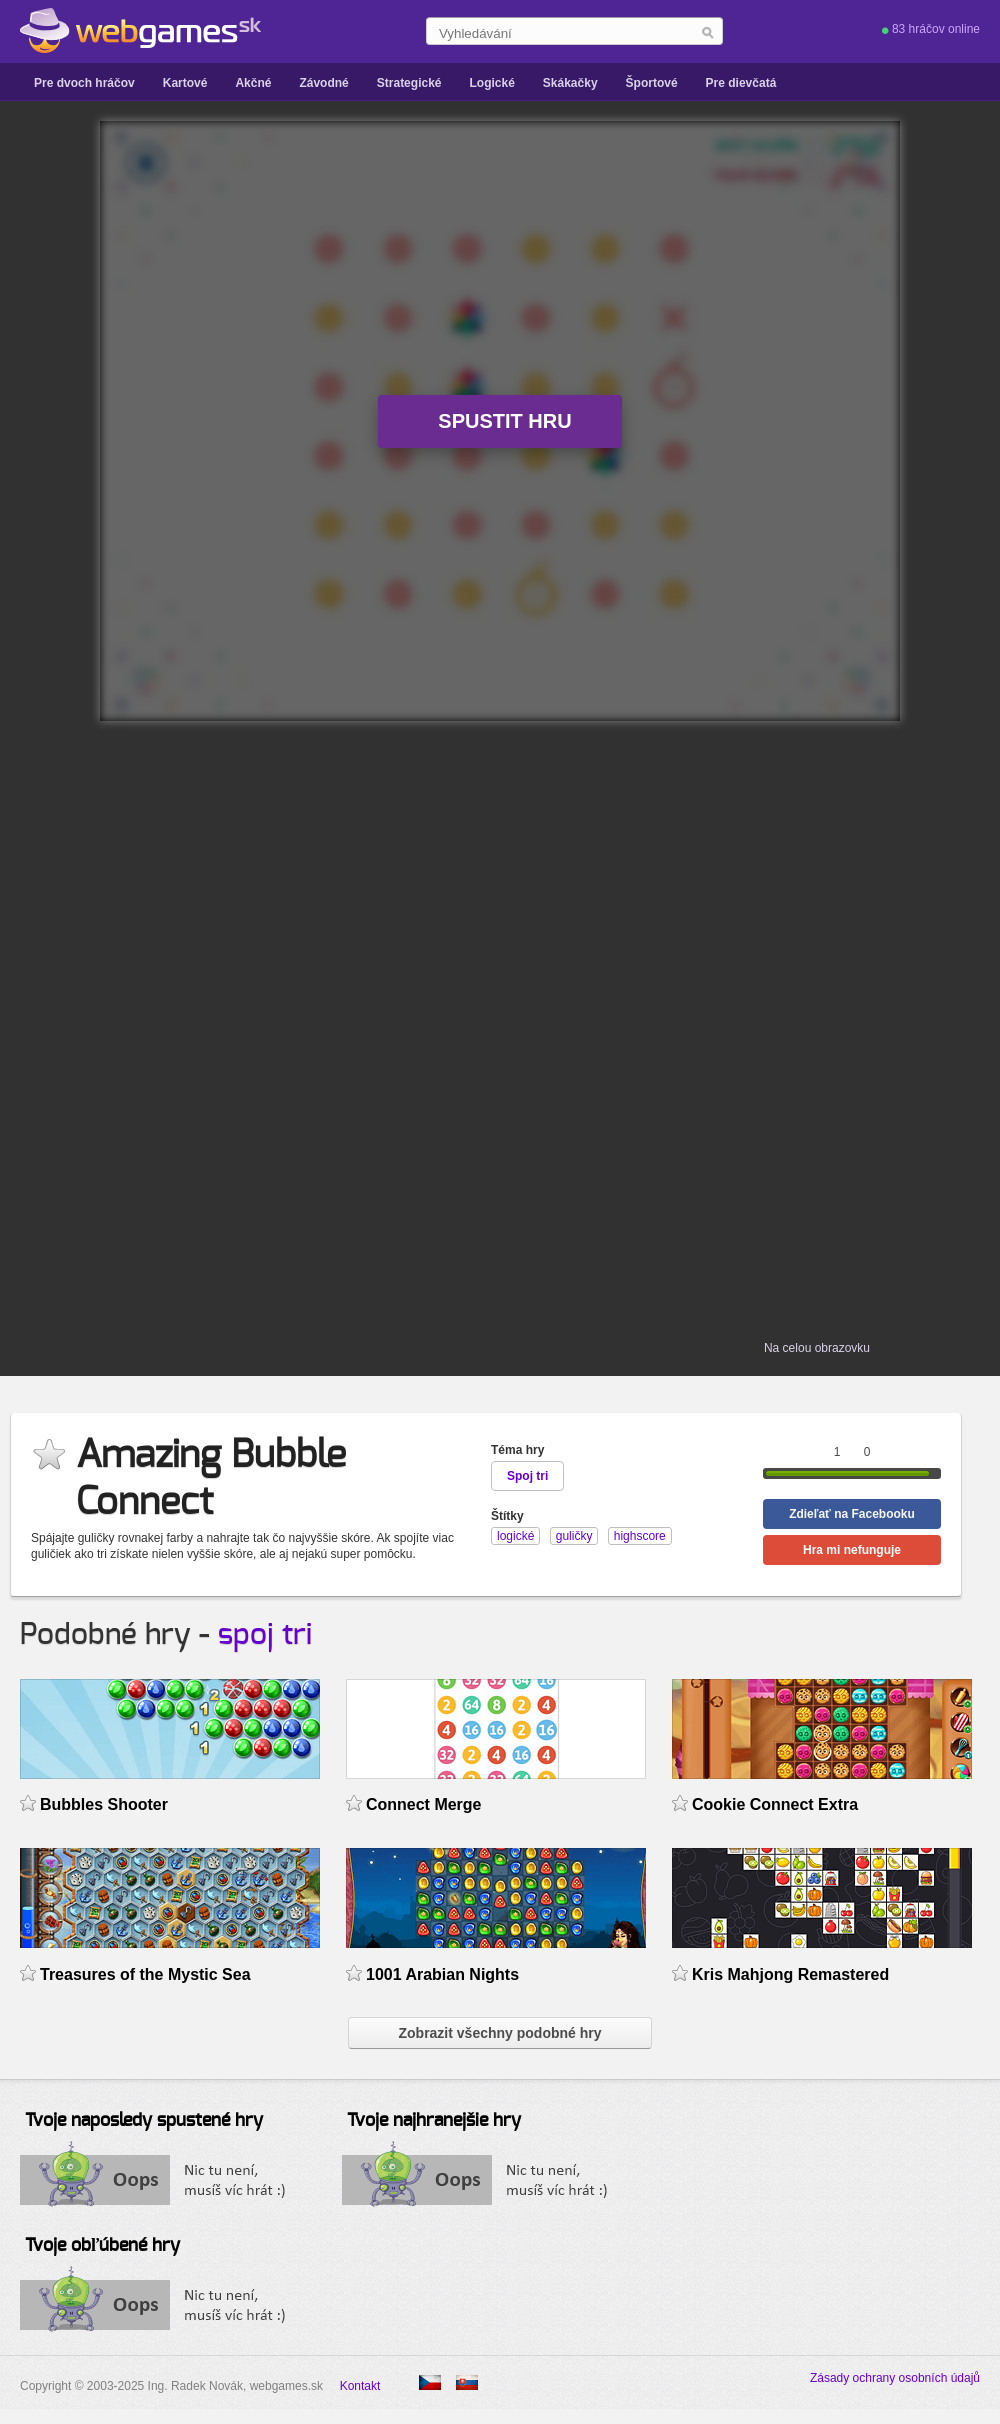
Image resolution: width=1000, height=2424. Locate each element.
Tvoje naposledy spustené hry (144, 2121)
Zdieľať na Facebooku (852, 1514)
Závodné (323, 83)
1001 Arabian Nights (442, 1974)
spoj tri (265, 1635)
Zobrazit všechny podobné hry (499, 2033)
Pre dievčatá (741, 83)
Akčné (253, 83)
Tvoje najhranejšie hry (434, 2121)
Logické (491, 83)
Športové (652, 83)
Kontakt (360, 2386)
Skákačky (570, 83)
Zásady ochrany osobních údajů (895, 2378)
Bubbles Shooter (104, 1804)
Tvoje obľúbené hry (102, 2246)
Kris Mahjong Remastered (790, 1974)
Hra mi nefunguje (852, 1550)
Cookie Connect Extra (775, 1804)
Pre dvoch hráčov (84, 83)
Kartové (185, 83)
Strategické (409, 83)
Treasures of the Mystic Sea (145, 1974)
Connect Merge (423, 1804)
